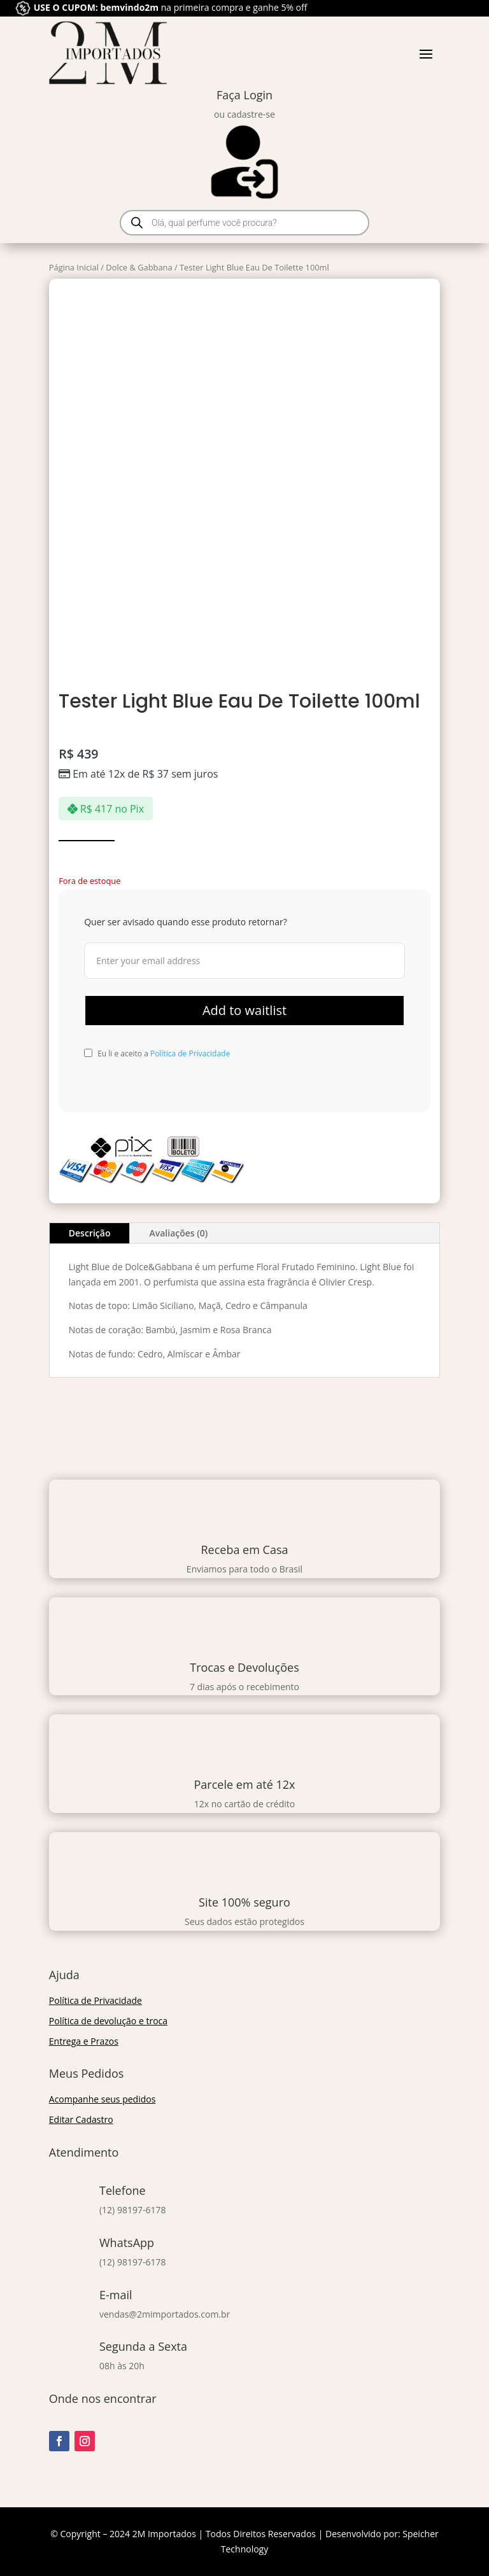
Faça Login (244, 94)
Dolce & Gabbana (139, 267)
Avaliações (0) (178, 1233)
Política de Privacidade (190, 1053)
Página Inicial (74, 267)
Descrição (90, 1233)
